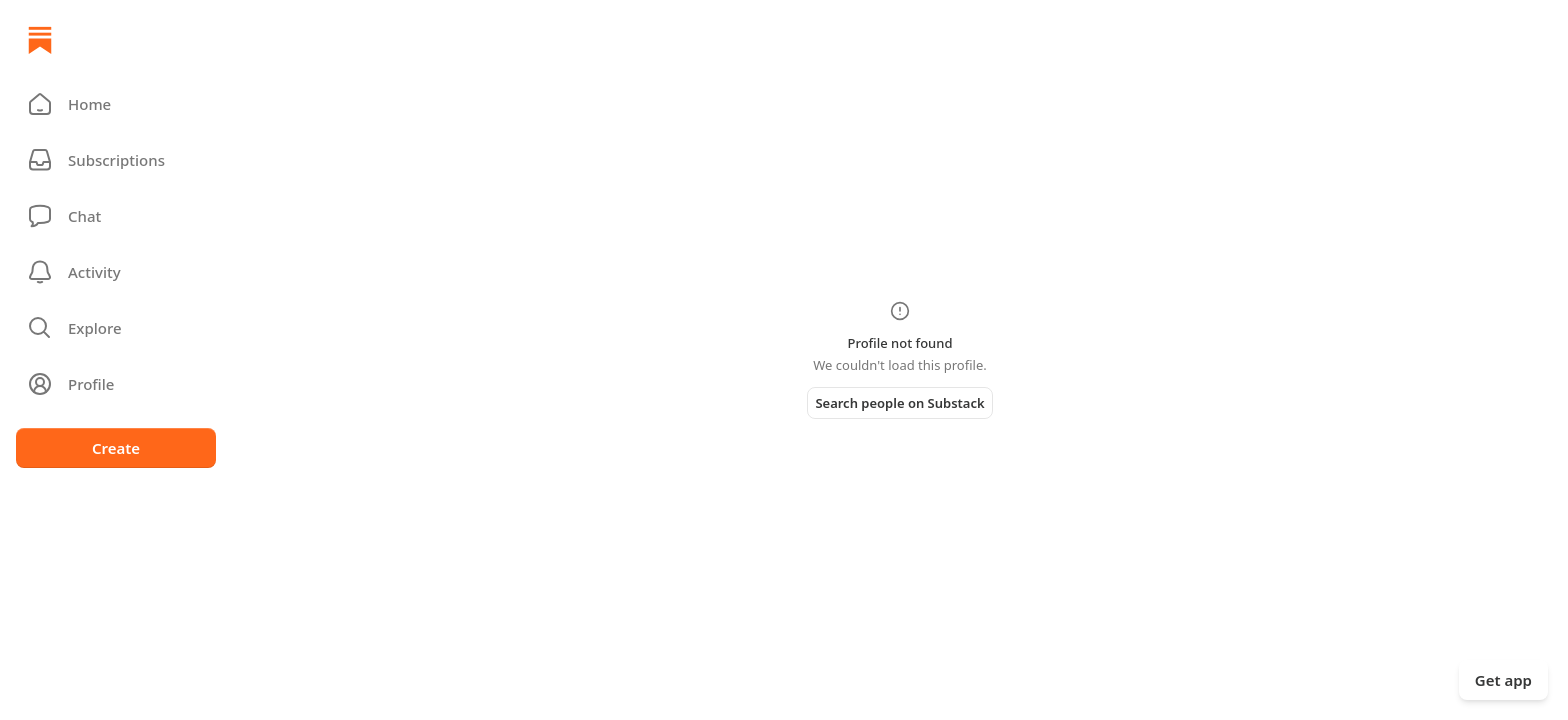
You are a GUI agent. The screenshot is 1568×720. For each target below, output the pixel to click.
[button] (116, 104)
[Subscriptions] (116, 160)
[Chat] (116, 216)
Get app (1503, 680)
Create (116, 448)
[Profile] (116, 384)
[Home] (40, 40)
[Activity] (116, 272)
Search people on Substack (899, 403)
